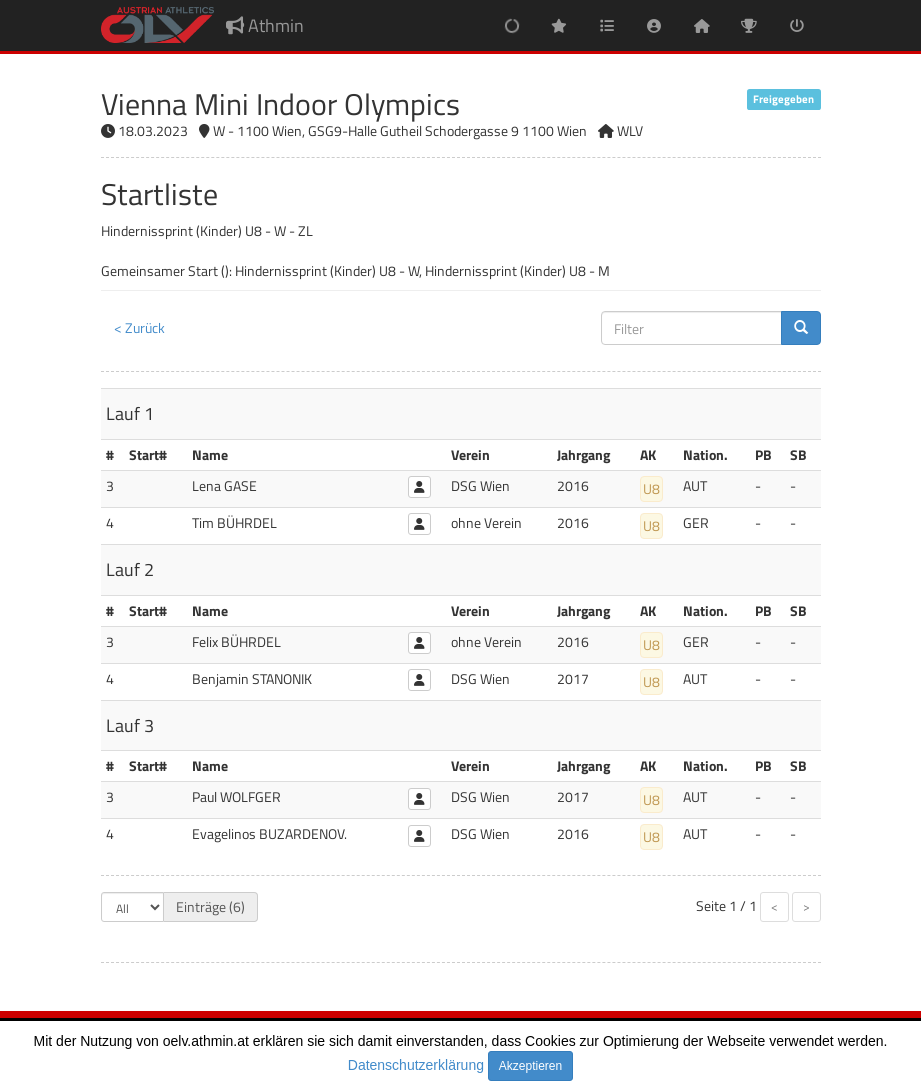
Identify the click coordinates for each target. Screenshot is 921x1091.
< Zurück (139, 327)
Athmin (265, 25)
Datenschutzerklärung (416, 1065)
